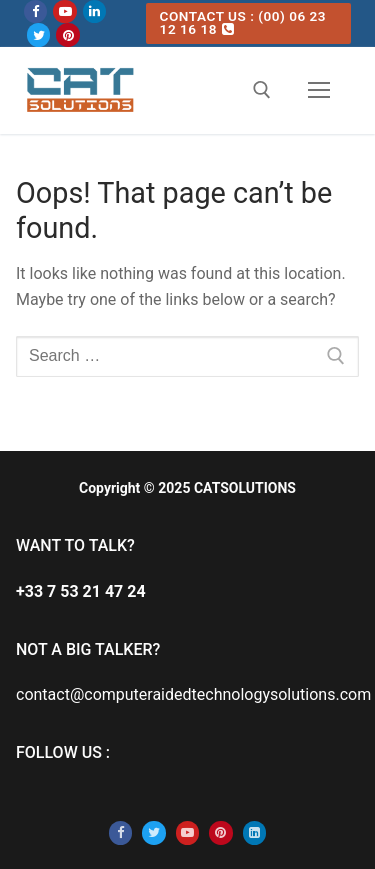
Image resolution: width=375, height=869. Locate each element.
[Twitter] (38, 34)
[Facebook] (35, 11)
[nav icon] (319, 90)
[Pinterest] (67, 34)
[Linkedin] (94, 11)
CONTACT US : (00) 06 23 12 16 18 (243, 22)
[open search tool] (262, 90)
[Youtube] (64, 11)
